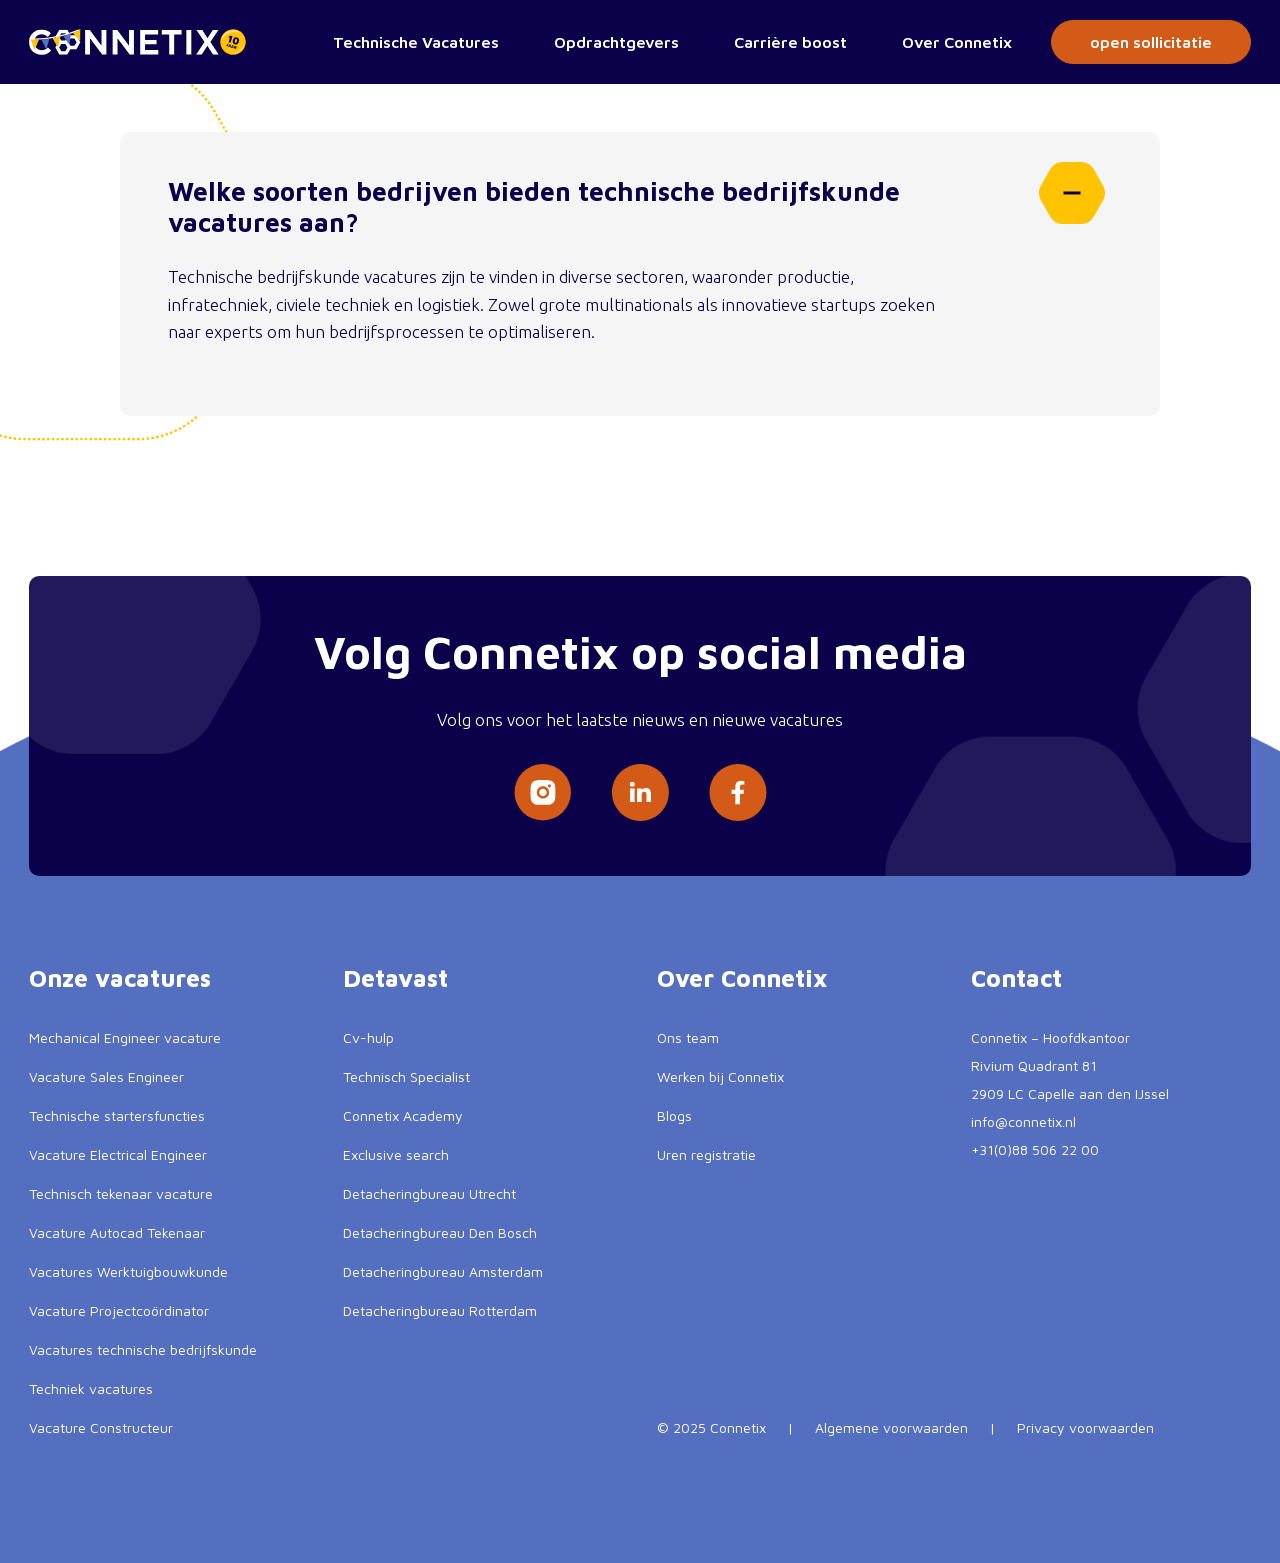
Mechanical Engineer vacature (125, 1037)
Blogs (674, 1115)
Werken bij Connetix (720, 1076)
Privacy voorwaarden (1085, 1427)
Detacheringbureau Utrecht (429, 1193)
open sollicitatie (1151, 42)
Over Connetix (957, 42)
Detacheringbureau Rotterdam (440, 1310)
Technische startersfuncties (117, 1115)
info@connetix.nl (1023, 1121)
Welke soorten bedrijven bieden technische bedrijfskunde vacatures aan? (636, 199)
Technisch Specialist (406, 1076)
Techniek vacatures (91, 1388)
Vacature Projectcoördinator (119, 1310)
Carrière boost (790, 42)
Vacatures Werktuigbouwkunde (128, 1271)
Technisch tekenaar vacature (121, 1193)
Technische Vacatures (416, 42)
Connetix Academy (403, 1115)
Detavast (395, 978)
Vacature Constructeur (101, 1427)
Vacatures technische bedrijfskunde (143, 1349)
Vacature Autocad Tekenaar (117, 1232)
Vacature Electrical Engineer (118, 1154)
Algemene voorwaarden (891, 1427)
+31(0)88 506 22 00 (1035, 1149)
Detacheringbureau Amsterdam (443, 1271)
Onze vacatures (120, 978)
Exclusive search (396, 1154)
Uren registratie (706, 1154)
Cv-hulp (368, 1037)
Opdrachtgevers (616, 42)
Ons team (688, 1037)
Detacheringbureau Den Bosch (440, 1232)
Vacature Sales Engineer (106, 1076)
